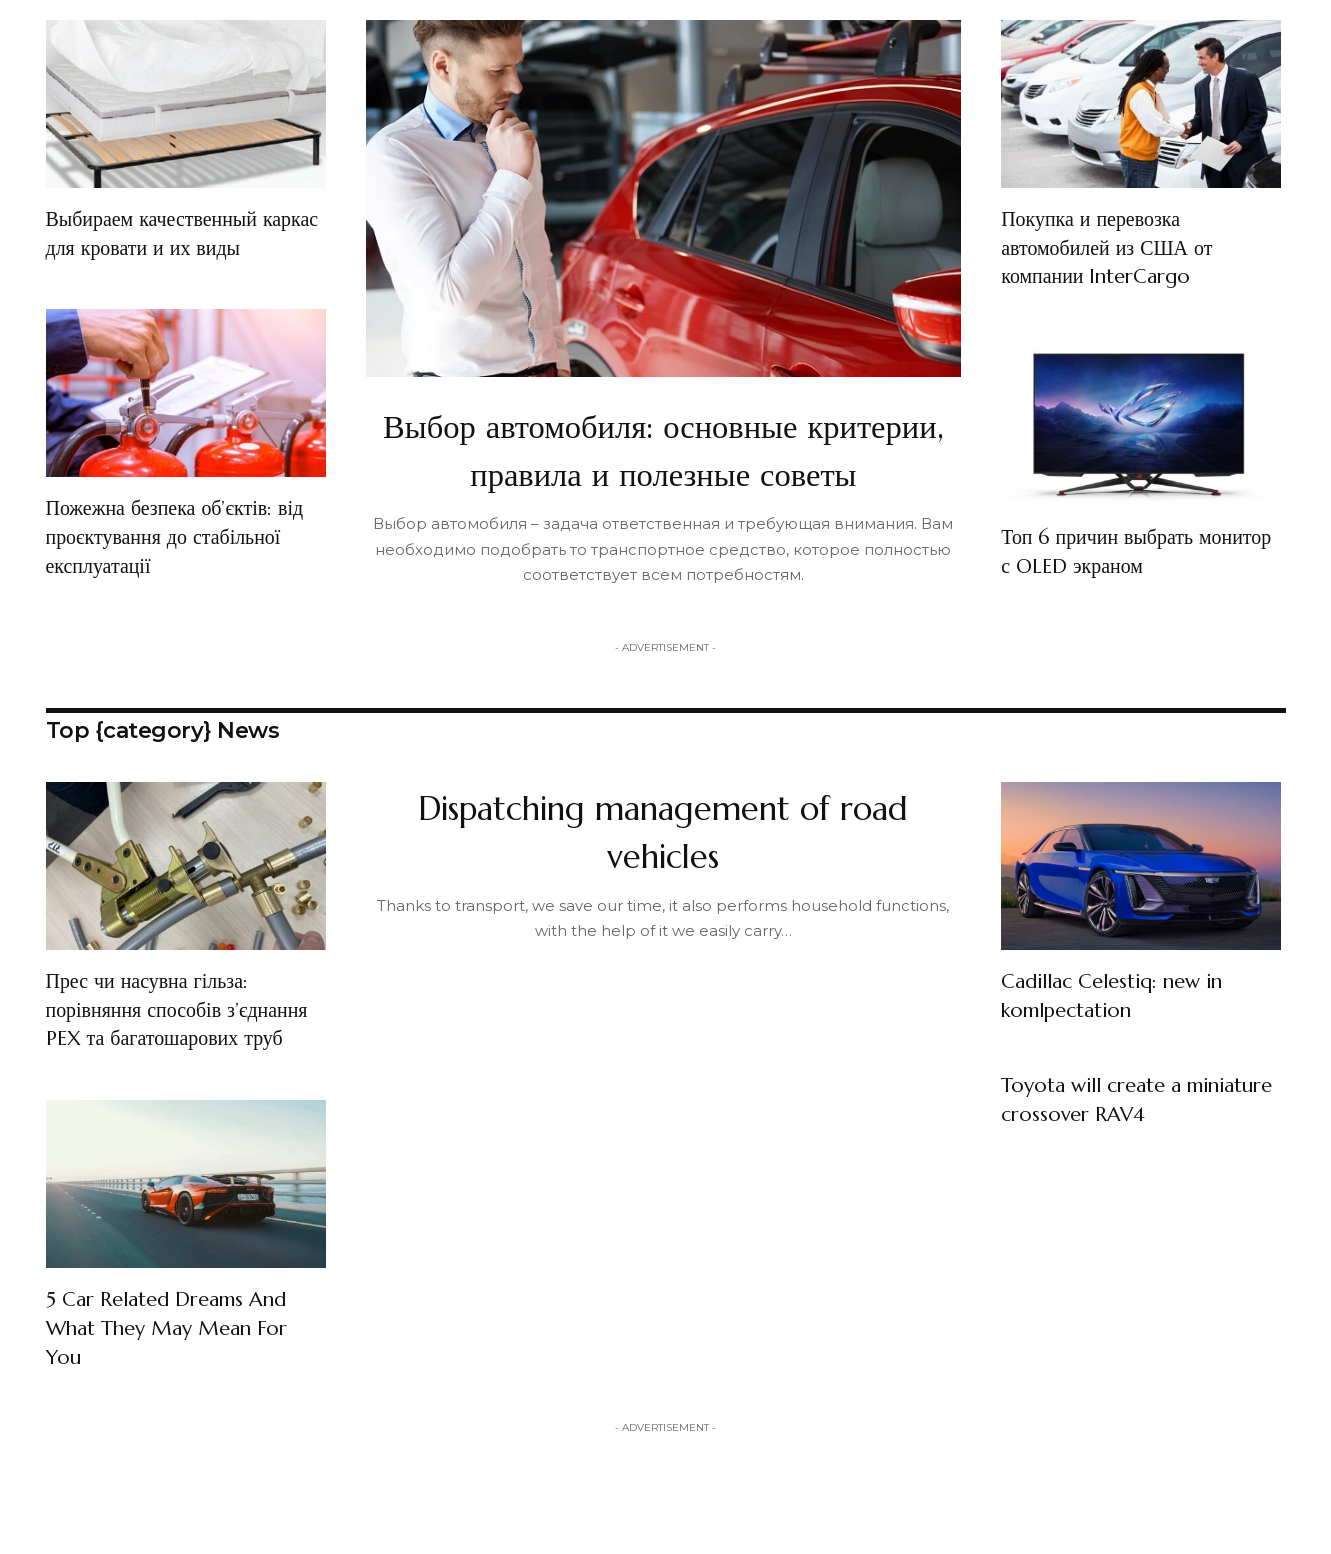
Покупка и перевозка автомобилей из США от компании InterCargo (1118, 247)
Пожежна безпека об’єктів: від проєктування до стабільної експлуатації (171, 565)
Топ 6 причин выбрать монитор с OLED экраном (1122, 551)
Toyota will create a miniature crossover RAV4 (1132, 1147)
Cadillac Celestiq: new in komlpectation (1126, 1043)
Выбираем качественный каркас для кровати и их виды (163, 247)
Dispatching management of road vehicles (663, 878)
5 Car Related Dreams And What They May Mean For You (181, 1403)
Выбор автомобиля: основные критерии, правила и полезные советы (663, 472)
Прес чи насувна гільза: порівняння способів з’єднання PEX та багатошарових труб (158, 1071)
